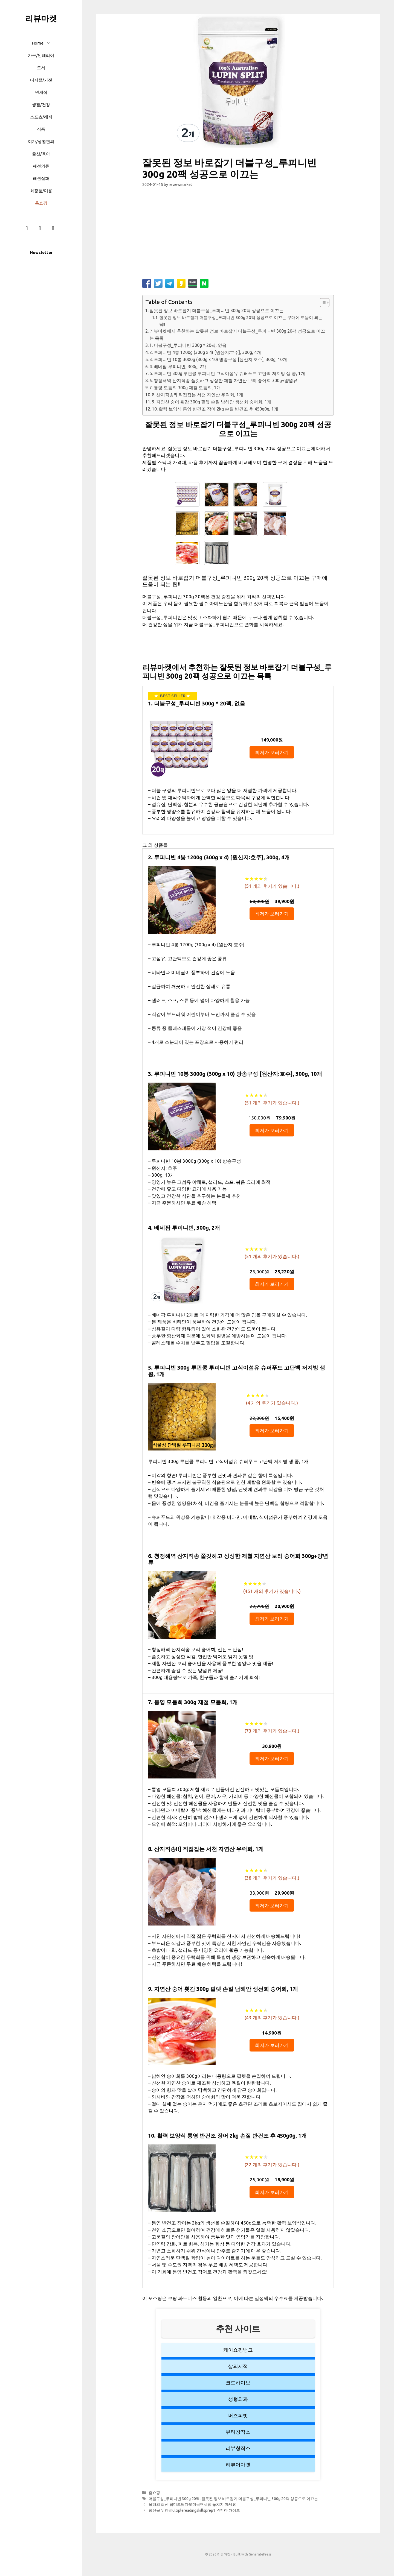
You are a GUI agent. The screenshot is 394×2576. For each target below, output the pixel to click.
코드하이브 (238, 2382)
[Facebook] (26, 228)
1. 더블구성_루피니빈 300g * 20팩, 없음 (188, 345)
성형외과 (238, 2399)
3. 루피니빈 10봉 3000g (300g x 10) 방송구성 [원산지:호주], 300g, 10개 (218, 359)
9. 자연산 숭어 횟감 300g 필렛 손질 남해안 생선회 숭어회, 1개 (211, 401)
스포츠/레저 (41, 117)
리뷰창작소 (238, 2448)
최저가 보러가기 (272, 752)
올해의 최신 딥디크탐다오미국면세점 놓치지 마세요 (192, 2504)
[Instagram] (39, 228)
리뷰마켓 (41, 18)
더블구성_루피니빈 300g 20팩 (174, 2498)
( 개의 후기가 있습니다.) (272, 886)
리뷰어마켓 (238, 2464)
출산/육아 (41, 153)
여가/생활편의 (41, 141)
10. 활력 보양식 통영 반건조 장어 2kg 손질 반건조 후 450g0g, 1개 (215, 408)
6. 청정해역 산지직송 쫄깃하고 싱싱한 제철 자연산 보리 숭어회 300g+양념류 (223, 380)
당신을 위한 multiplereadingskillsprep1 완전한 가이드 (194, 2510)
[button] (50, 43)
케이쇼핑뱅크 (238, 2349)
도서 (41, 67)
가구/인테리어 (41, 55)
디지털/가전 (41, 80)
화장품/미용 (41, 190)
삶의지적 (238, 2366)
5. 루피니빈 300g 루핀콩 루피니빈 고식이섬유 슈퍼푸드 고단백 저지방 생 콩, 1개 (227, 373)
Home (44, 43)
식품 (41, 129)
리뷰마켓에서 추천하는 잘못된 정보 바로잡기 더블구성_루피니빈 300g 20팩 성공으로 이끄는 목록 (237, 335)
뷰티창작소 (238, 2431)
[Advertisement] (238, 235)
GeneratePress (260, 2554)
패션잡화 (41, 178)
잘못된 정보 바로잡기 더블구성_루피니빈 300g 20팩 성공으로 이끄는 (216, 310)
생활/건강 (41, 104)
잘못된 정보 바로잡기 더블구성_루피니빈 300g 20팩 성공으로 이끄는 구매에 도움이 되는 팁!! (240, 321)
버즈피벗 (238, 2415)
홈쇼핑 (41, 203)
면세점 (41, 92)
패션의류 (41, 166)
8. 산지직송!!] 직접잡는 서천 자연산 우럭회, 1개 (197, 394)
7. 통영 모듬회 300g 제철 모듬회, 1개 (185, 387)
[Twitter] (53, 228)
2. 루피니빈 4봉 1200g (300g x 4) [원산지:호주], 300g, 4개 (205, 352)
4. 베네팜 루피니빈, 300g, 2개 (178, 366)
